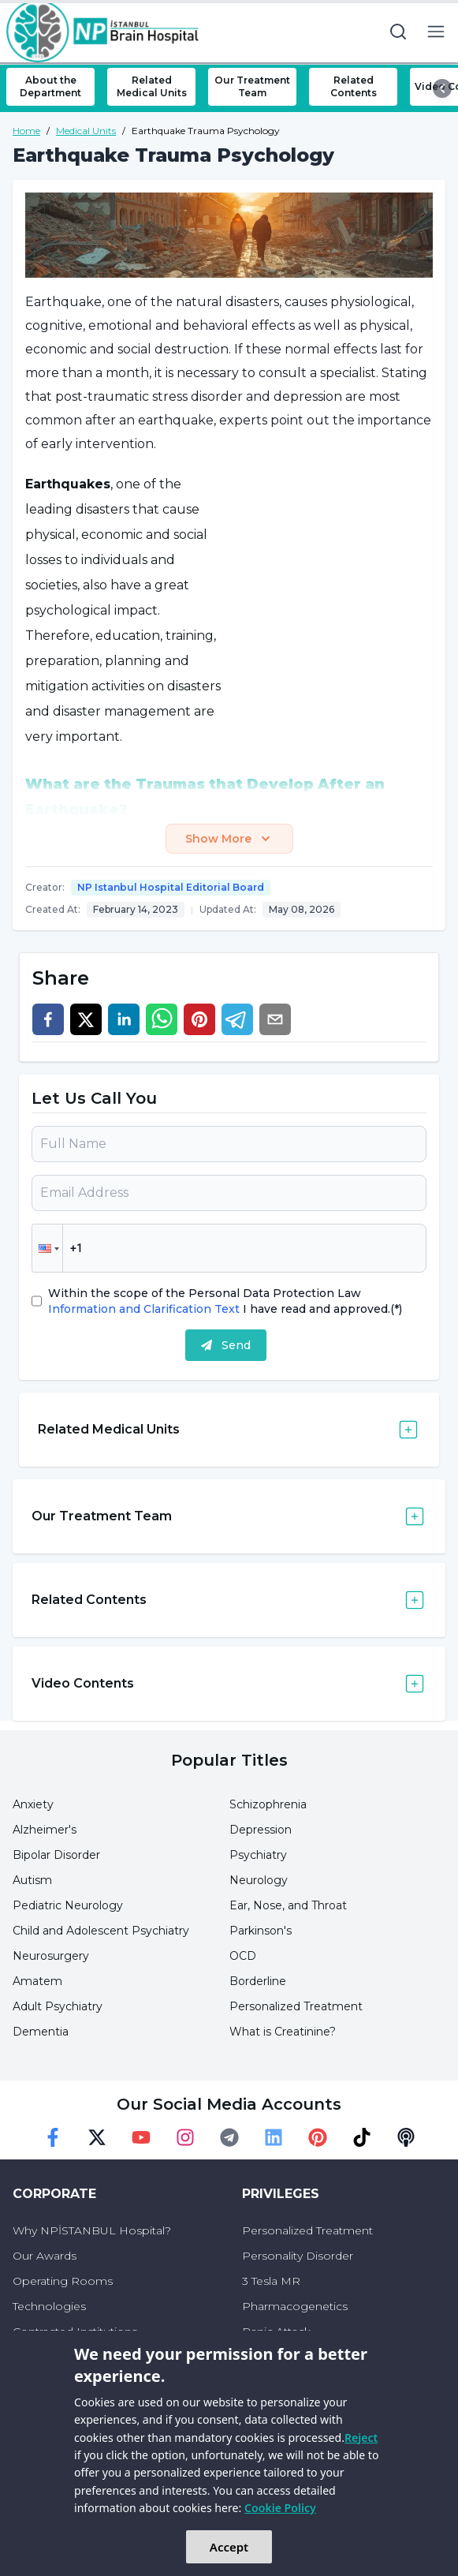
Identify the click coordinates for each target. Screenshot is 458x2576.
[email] (275, 1019)
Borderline (257, 1981)
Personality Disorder (297, 2256)
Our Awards (44, 2256)
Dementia (41, 2032)
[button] (47, 1248)
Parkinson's (260, 1931)
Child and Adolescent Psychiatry (101, 1931)
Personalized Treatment (296, 2006)
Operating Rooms (63, 2281)
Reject (361, 2437)
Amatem (37, 1981)
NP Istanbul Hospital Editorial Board (170, 887)
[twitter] (86, 1019)
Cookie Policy (280, 2507)
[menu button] (436, 31)
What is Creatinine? (282, 2032)
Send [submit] (226, 1345)
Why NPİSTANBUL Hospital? (92, 2230)
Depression (260, 1830)
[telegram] (237, 1019)
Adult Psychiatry (57, 2006)
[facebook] (48, 1019)
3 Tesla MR (271, 2281)
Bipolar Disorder (56, 1855)
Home (26, 130)
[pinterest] (199, 1019)
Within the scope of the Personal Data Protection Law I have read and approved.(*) (225, 1301)
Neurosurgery (51, 1956)
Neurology (258, 1880)
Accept (229, 2547)
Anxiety (33, 1804)
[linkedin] (124, 1019)
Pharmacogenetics (295, 2306)
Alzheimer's (44, 1830)
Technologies (49, 2306)
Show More (229, 839)
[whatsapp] (161, 1019)
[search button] (398, 31)
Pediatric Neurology (68, 1905)
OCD (242, 1956)
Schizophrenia (268, 1804)
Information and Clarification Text (145, 1309)
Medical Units (86, 130)
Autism (32, 1880)
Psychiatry (258, 1855)
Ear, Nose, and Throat (288, 1905)
